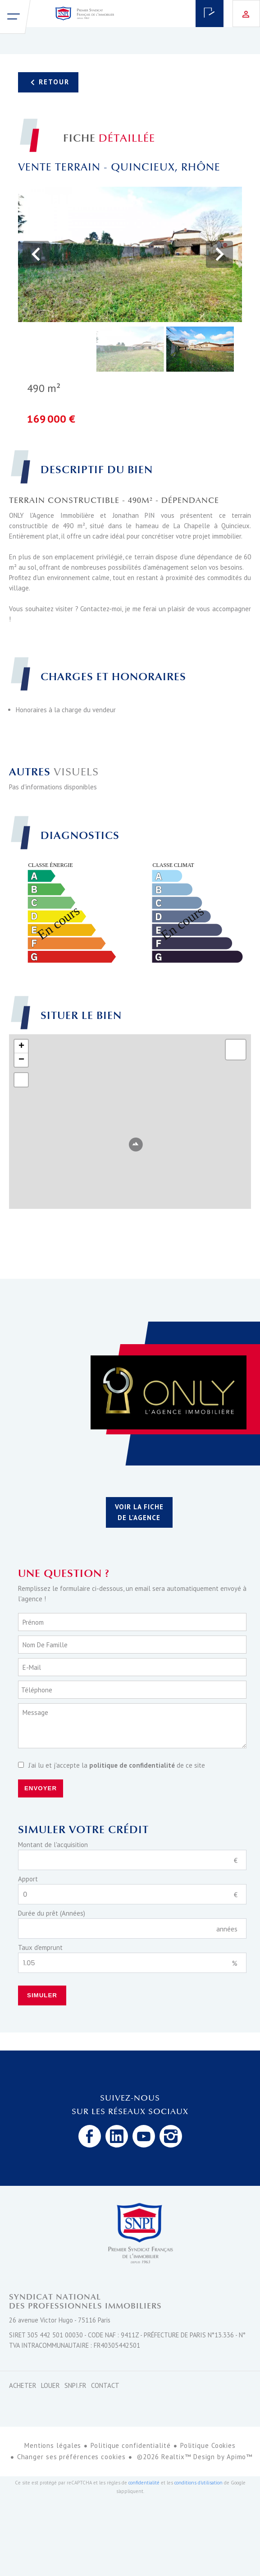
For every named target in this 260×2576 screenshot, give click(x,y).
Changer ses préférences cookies (71, 2456)
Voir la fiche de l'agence (139, 1512)
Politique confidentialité (131, 2445)
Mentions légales (52, 2445)
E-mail (32, 1667)
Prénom (33, 1622)
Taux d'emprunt (40, 1947)
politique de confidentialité (132, 1765)
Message (35, 1712)
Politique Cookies (208, 2445)
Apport (28, 1879)
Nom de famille (45, 1645)
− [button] (21, 1060)
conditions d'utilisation (198, 2482)
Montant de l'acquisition (53, 1844)
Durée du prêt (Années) (51, 1913)
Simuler (42, 1995)
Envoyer (40, 1788)
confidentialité (144, 2482)
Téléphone (36, 1690)
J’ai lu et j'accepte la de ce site (116, 1765)
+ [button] (21, 1046)
